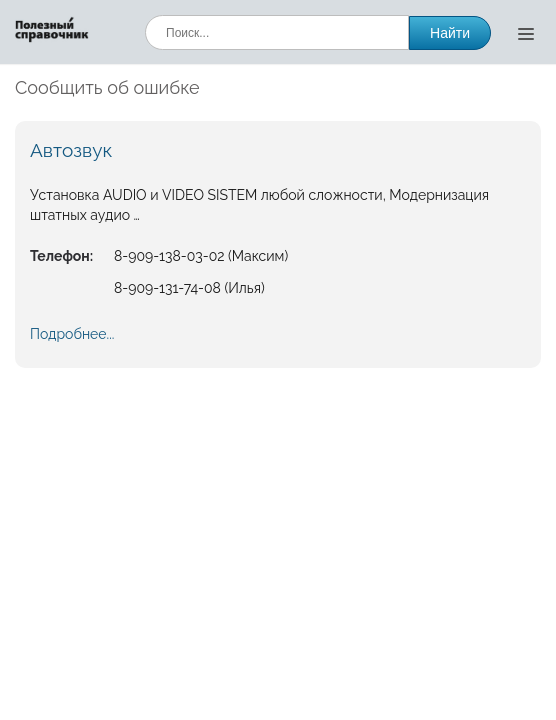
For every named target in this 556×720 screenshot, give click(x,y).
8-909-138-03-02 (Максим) (201, 256)
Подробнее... (72, 334)
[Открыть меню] (526, 33)
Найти (450, 33)
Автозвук (71, 150)
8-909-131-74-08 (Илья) (189, 288)
